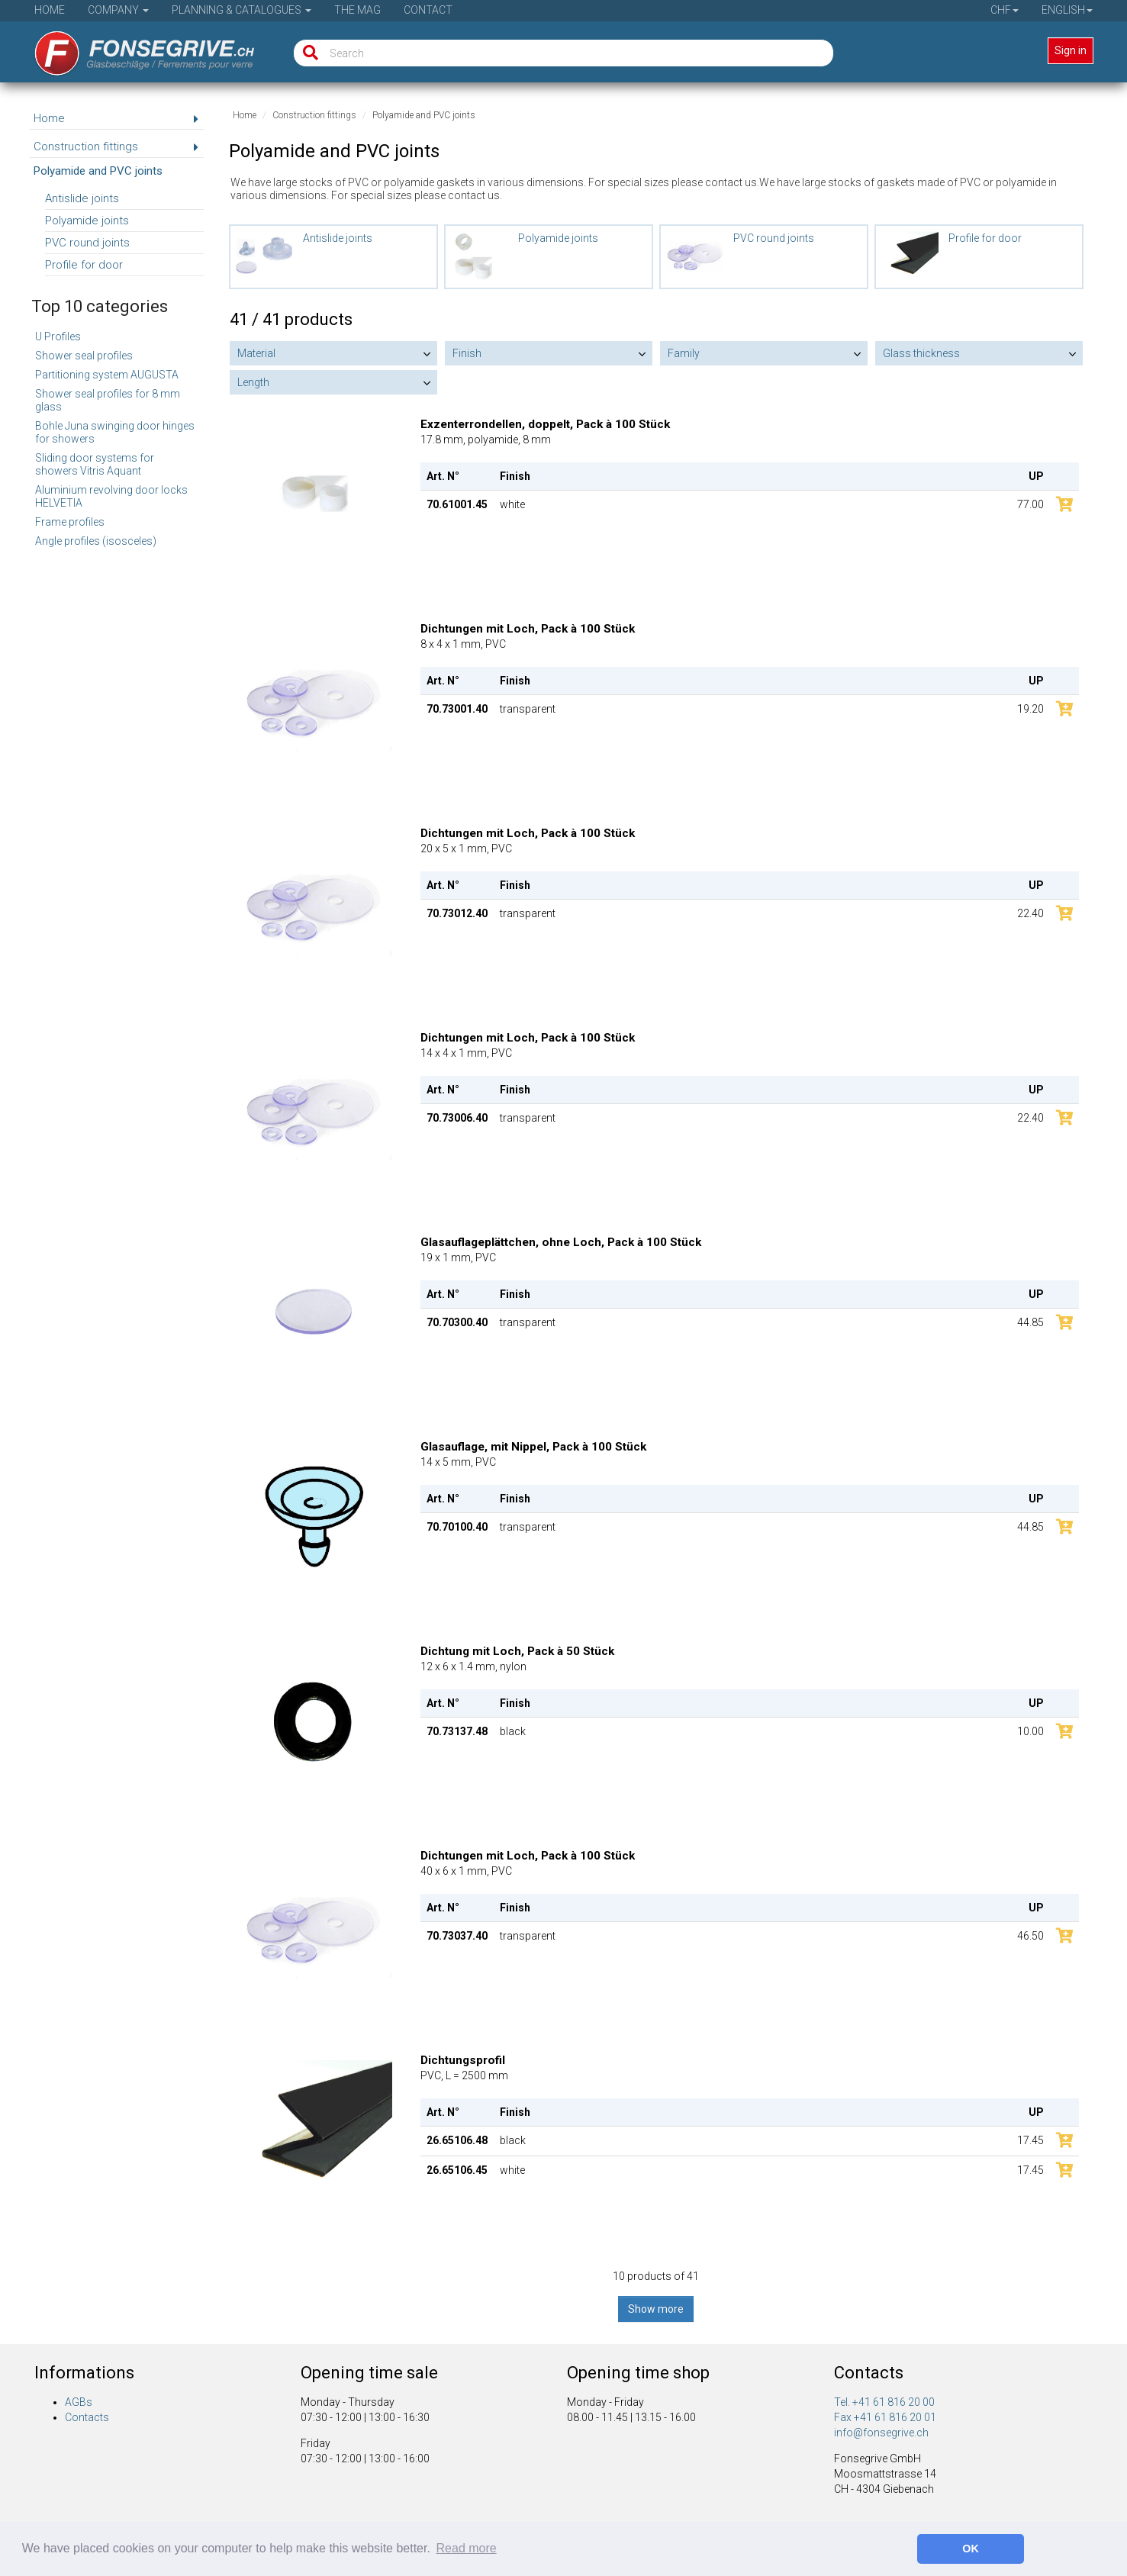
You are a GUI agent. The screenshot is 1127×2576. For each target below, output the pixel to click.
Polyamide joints (87, 220)
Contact (428, 10)
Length (253, 382)
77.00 (1030, 504)
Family (684, 353)
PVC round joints (87, 243)
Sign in (1071, 50)
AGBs (78, 2402)
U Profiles (58, 336)
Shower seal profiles (84, 355)
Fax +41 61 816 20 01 (885, 2417)
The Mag (357, 10)
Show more (656, 2309)
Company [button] (118, 10)
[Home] (133, 48)
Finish (466, 353)
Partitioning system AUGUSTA (107, 375)
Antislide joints (82, 198)
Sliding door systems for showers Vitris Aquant (94, 464)
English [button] (1067, 10)
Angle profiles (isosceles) (95, 541)
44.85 (1030, 1322)
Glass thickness (921, 353)
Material (256, 353)
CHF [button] (1004, 10)
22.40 (1030, 913)
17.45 (1030, 2140)
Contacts (87, 2417)
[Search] (307, 53)
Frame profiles (70, 522)
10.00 (1030, 1731)
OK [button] (970, 2548)
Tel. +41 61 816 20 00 (884, 2402)
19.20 (1030, 709)
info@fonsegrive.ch (881, 2432)
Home (49, 10)
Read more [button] (466, 2548)
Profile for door (84, 265)
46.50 (1030, 1936)
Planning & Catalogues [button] (241, 10)
